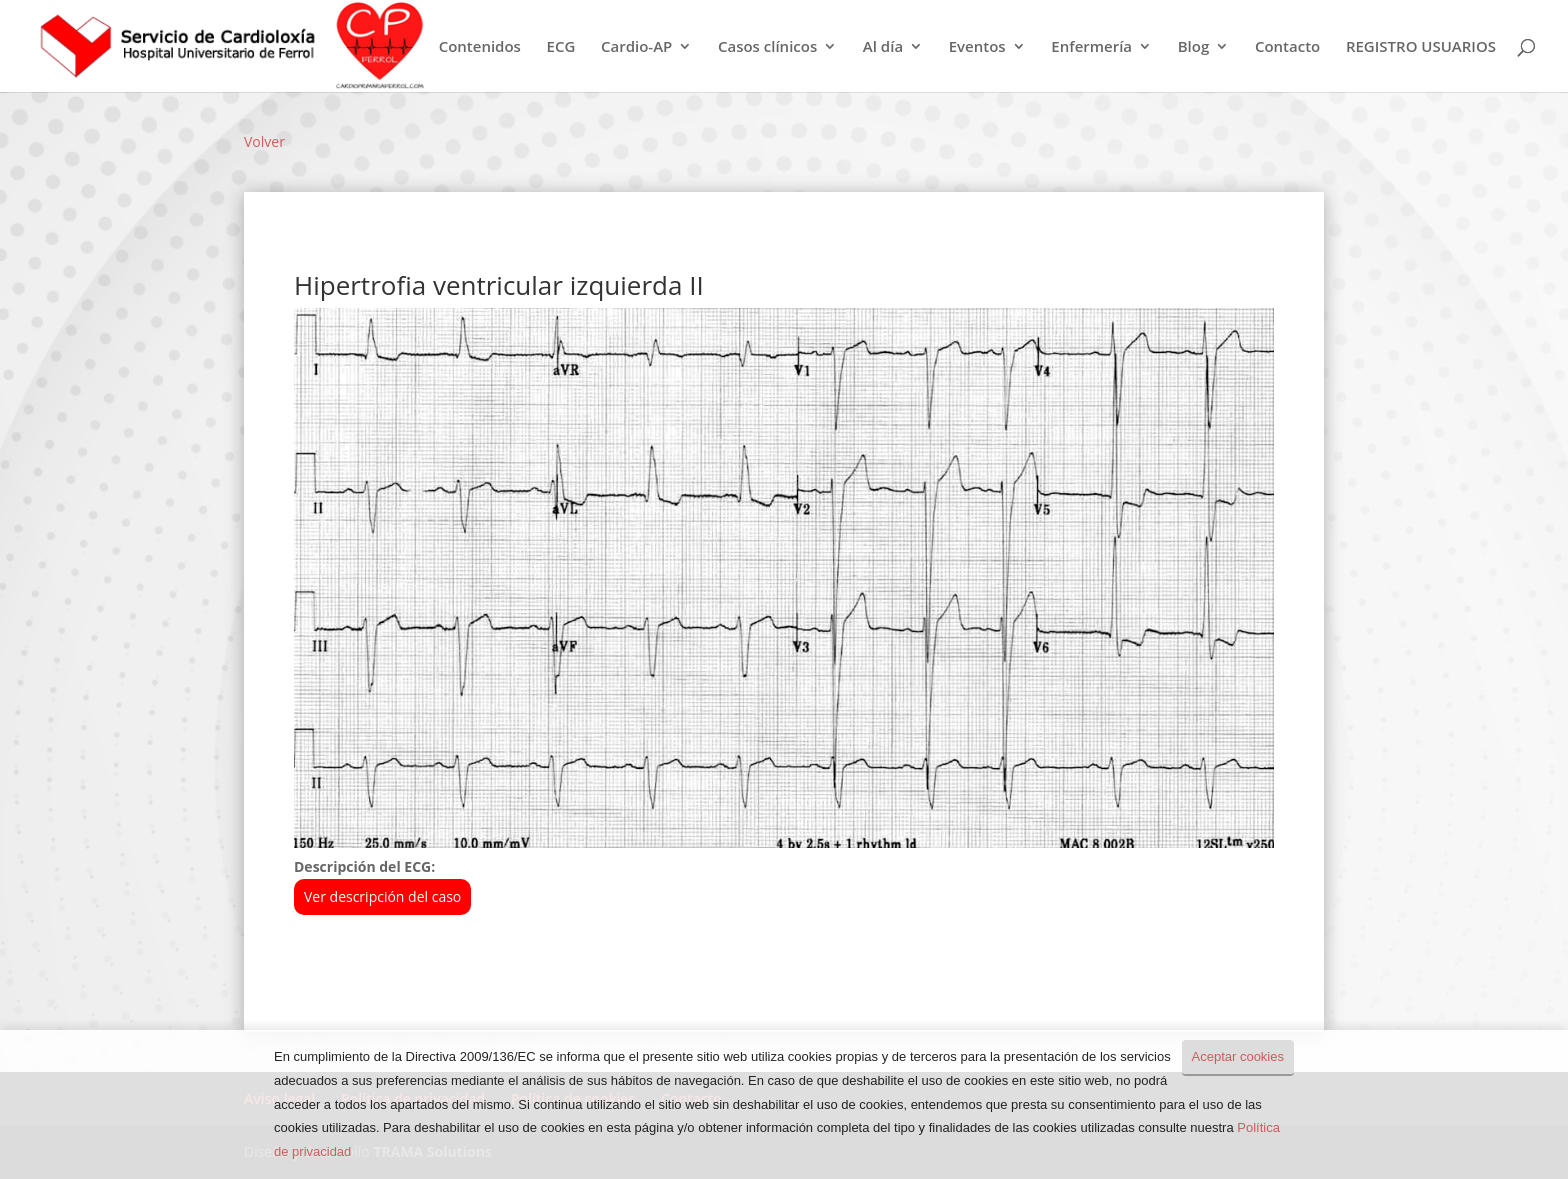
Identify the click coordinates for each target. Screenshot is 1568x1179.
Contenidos (480, 47)
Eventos (977, 47)
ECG (561, 47)
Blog (1194, 47)
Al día (883, 47)
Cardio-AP (636, 47)
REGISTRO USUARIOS (1421, 47)
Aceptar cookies (1238, 1056)
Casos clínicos (767, 47)
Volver (264, 141)
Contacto (1287, 47)
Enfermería (1091, 47)
